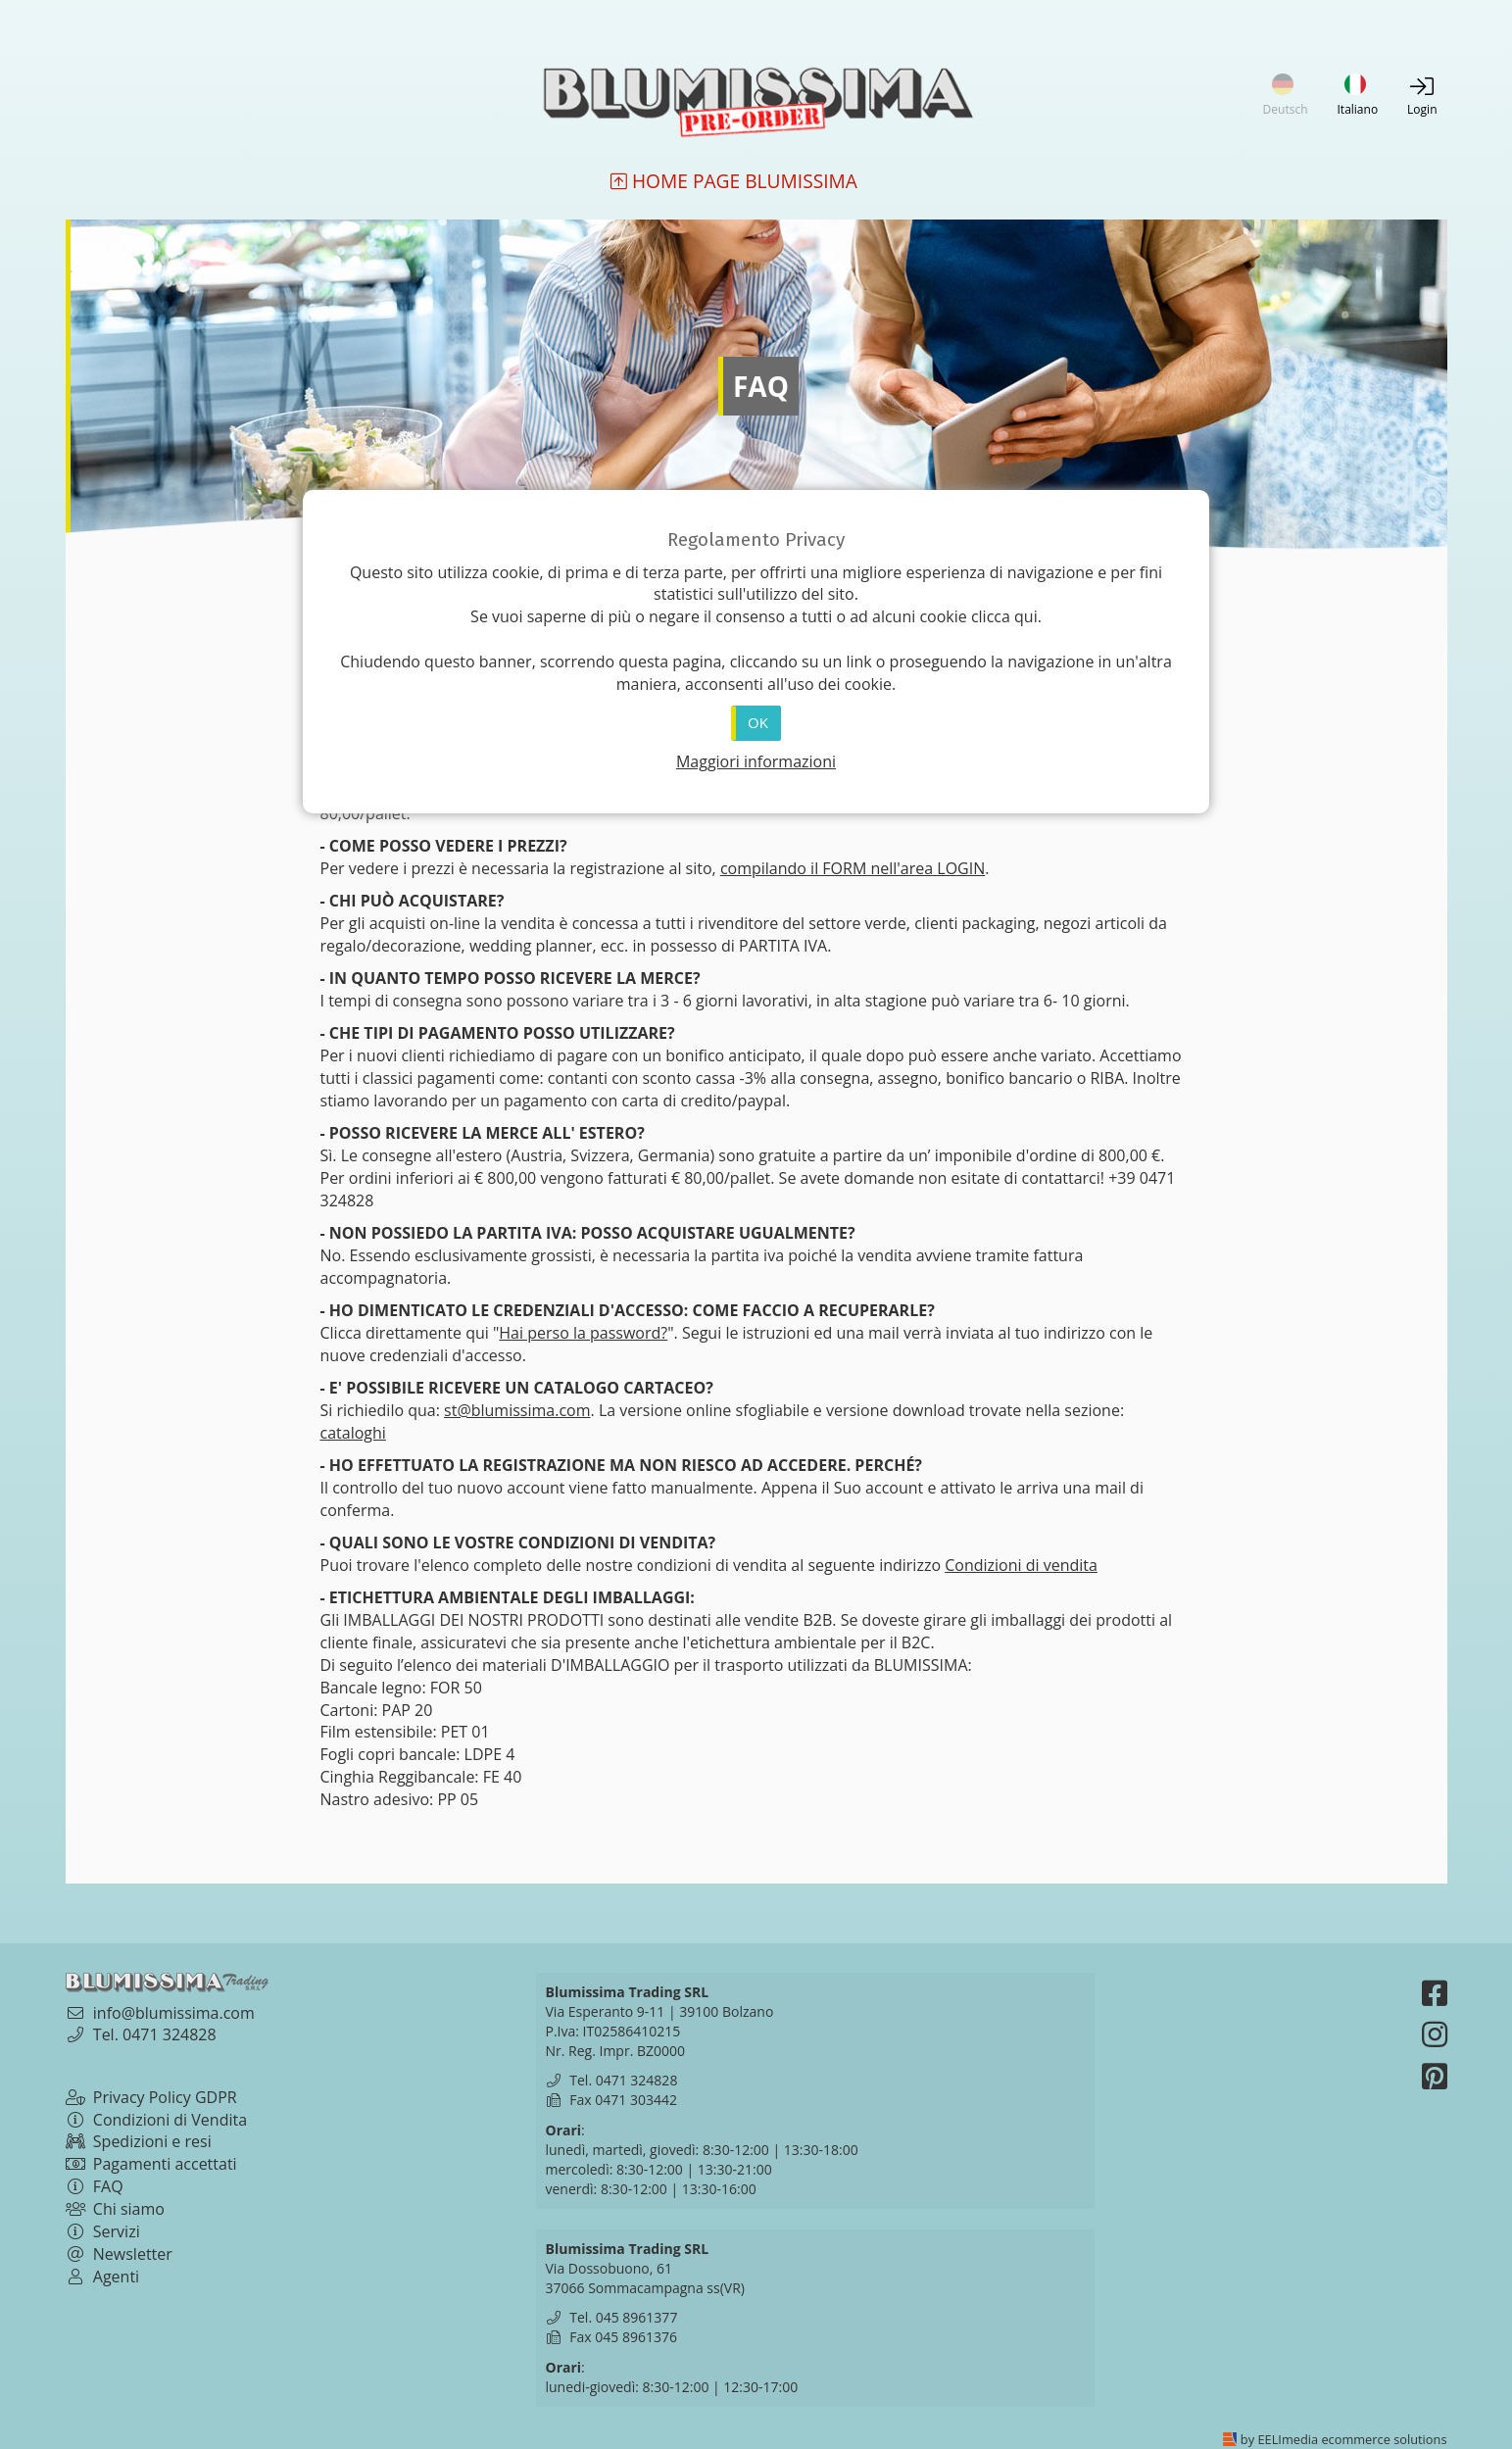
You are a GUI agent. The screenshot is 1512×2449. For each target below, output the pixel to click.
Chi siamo (115, 2209)
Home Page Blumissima (733, 182)
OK (758, 722)
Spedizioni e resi (139, 2141)
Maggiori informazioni (756, 761)
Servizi (103, 2231)
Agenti (103, 2276)
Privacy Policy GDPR (151, 2097)
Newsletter (119, 2254)
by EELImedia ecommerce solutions (1344, 2439)
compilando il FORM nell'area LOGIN (852, 868)
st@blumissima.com (517, 1410)
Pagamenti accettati (151, 2164)
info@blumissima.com (174, 2013)
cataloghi (353, 1433)
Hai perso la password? (583, 1333)
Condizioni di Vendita (157, 2120)
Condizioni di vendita (1021, 1565)
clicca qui (1004, 616)
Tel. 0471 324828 (155, 2034)
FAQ (94, 2186)
